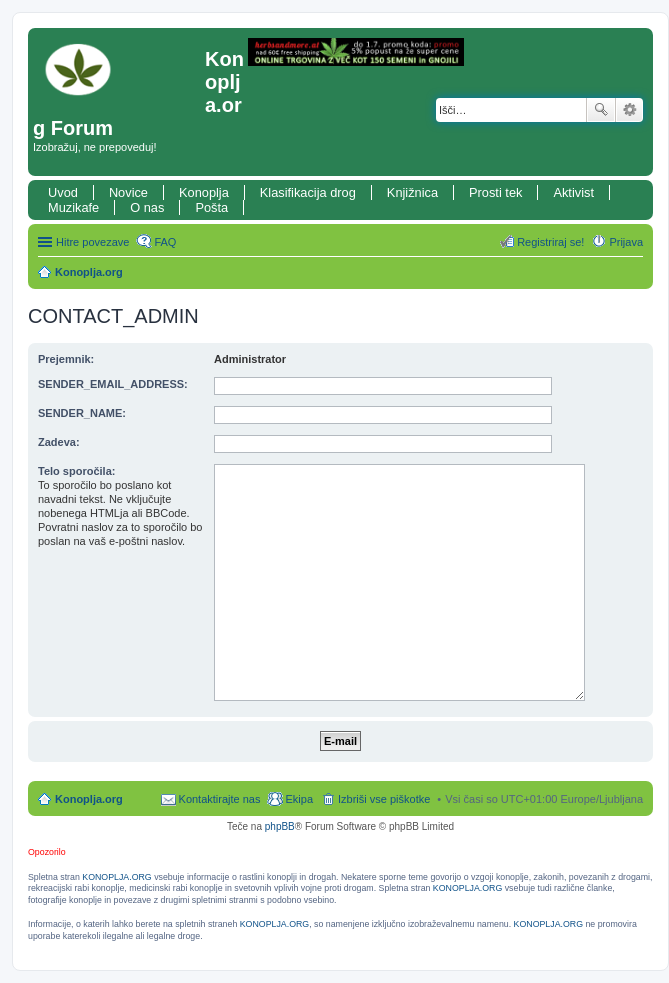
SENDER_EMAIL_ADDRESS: (113, 384)
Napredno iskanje (629, 110)
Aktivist (573, 192)
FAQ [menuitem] (165, 242)
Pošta (211, 207)
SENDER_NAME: (82, 413)
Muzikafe (73, 207)
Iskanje (601, 110)
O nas (147, 207)
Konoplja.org (89, 272)
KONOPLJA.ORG (116, 877)
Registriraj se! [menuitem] (550, 242)
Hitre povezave (92, 242)
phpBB (280, 826)
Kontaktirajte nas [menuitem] (220, 799)
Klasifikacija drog (308, 192)
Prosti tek (495, 192)
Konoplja (204, 192)
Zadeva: (59, 442)
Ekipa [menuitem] (299, 799)
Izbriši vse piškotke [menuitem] (384, 799)
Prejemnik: (66, 359)
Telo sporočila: (76, 471)
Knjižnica (412, 192)
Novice (128, 192)
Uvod (63, 192)
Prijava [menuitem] (626, 242)
